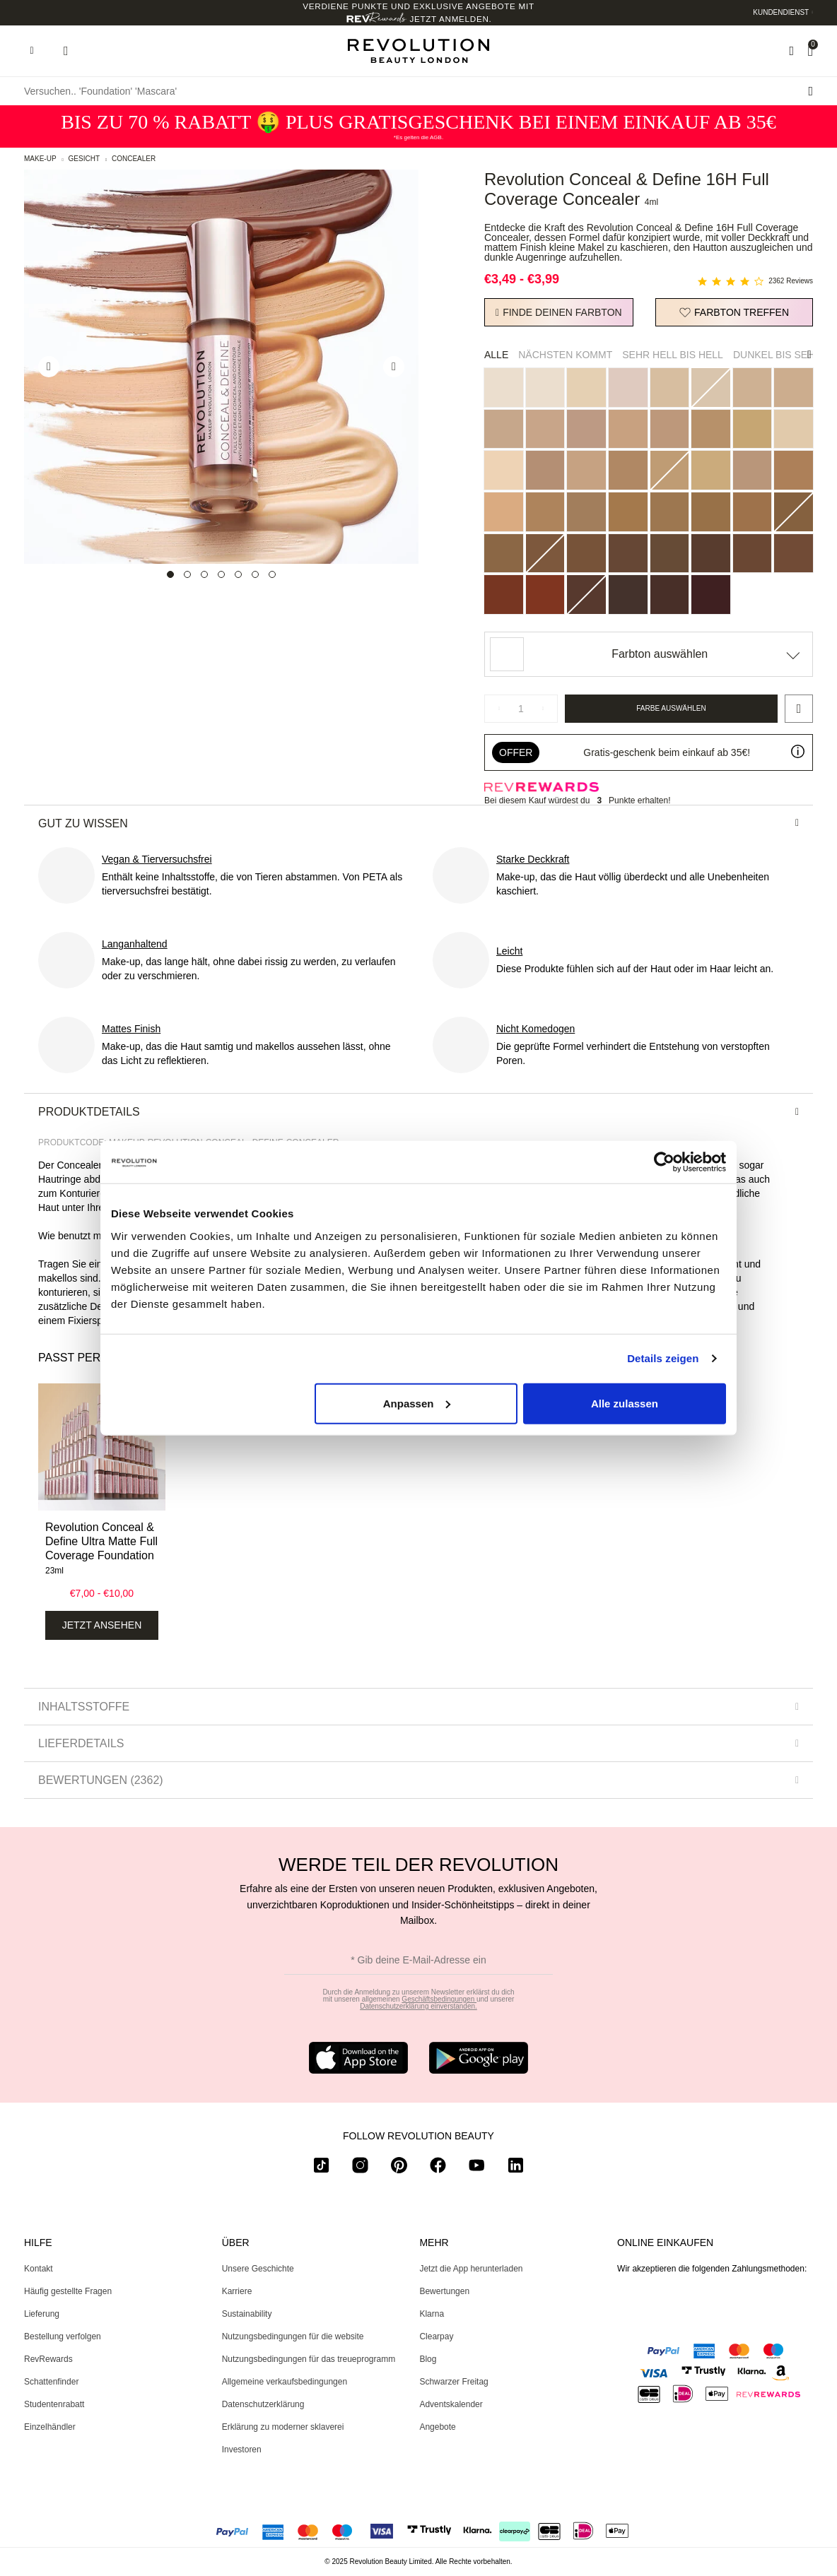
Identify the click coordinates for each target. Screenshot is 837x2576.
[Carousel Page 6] (255, 574)
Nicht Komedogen (535, 1028)
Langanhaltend (135, 944)
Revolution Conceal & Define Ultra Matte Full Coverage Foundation (101, 1541)
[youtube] (477, 2168)
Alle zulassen (624, 1403)
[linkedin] (516, 2168)
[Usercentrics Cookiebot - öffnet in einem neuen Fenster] (664, 1162)
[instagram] (360, 2168)
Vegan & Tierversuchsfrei (157, 859)
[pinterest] (399, 2168)
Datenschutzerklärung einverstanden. (418, 2006)
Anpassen (417, 1403)
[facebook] (438, 2168)
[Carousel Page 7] (272, 574)
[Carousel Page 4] (221, 574)
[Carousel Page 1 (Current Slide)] (170, 574)
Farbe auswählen (671, 708)
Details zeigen (662, 1358)
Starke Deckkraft (532, 859)
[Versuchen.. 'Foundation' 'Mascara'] (418, 91)
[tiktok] (321, 2168)
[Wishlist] (791, 51)
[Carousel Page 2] (187, 574)
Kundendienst (781, 12)
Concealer (134, 159)
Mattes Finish (131, 1028)
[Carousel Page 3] (204, 574)
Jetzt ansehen (102, 1625)
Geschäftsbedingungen (439, 1999)
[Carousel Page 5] (238, 574)
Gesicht (84, 159)
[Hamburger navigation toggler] (32, 50)
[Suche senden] (810, 91)
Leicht (509, 951)
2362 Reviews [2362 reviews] (790, 281)
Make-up (40, 159)
